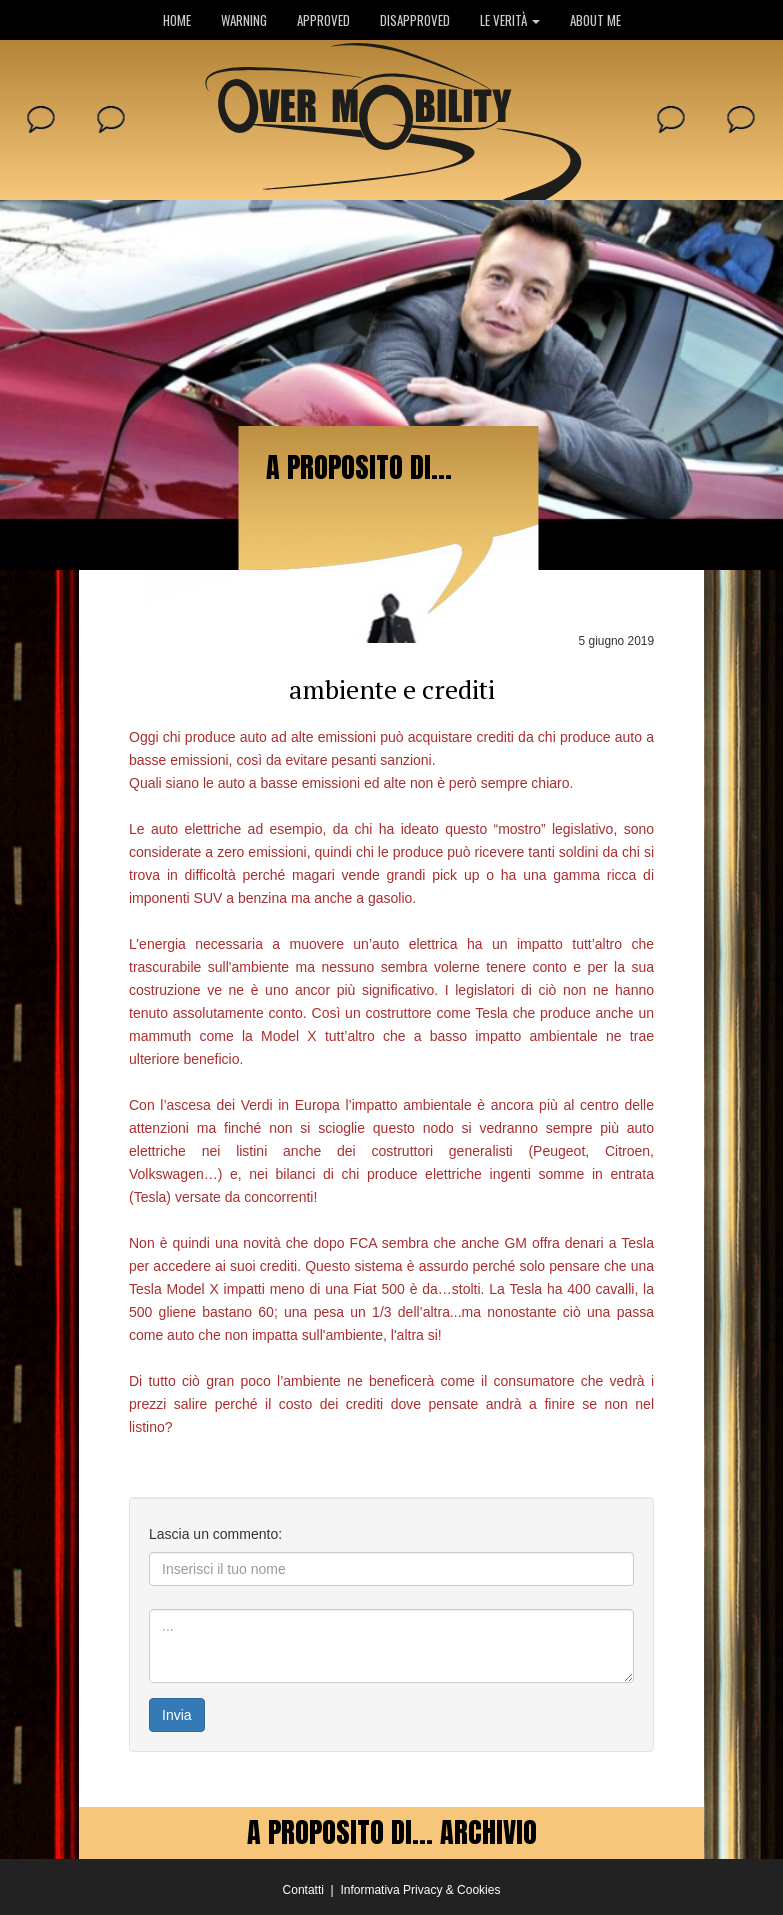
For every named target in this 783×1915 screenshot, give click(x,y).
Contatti (303, 1890)
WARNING (244, 20)
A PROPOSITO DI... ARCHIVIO (392, 1832)
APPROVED (323, 20)
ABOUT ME (595, 20)
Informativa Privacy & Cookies (420, 1890)
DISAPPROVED (415, 20)
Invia (177, 1715)
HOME (177, 20)
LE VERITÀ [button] (510, 20)
